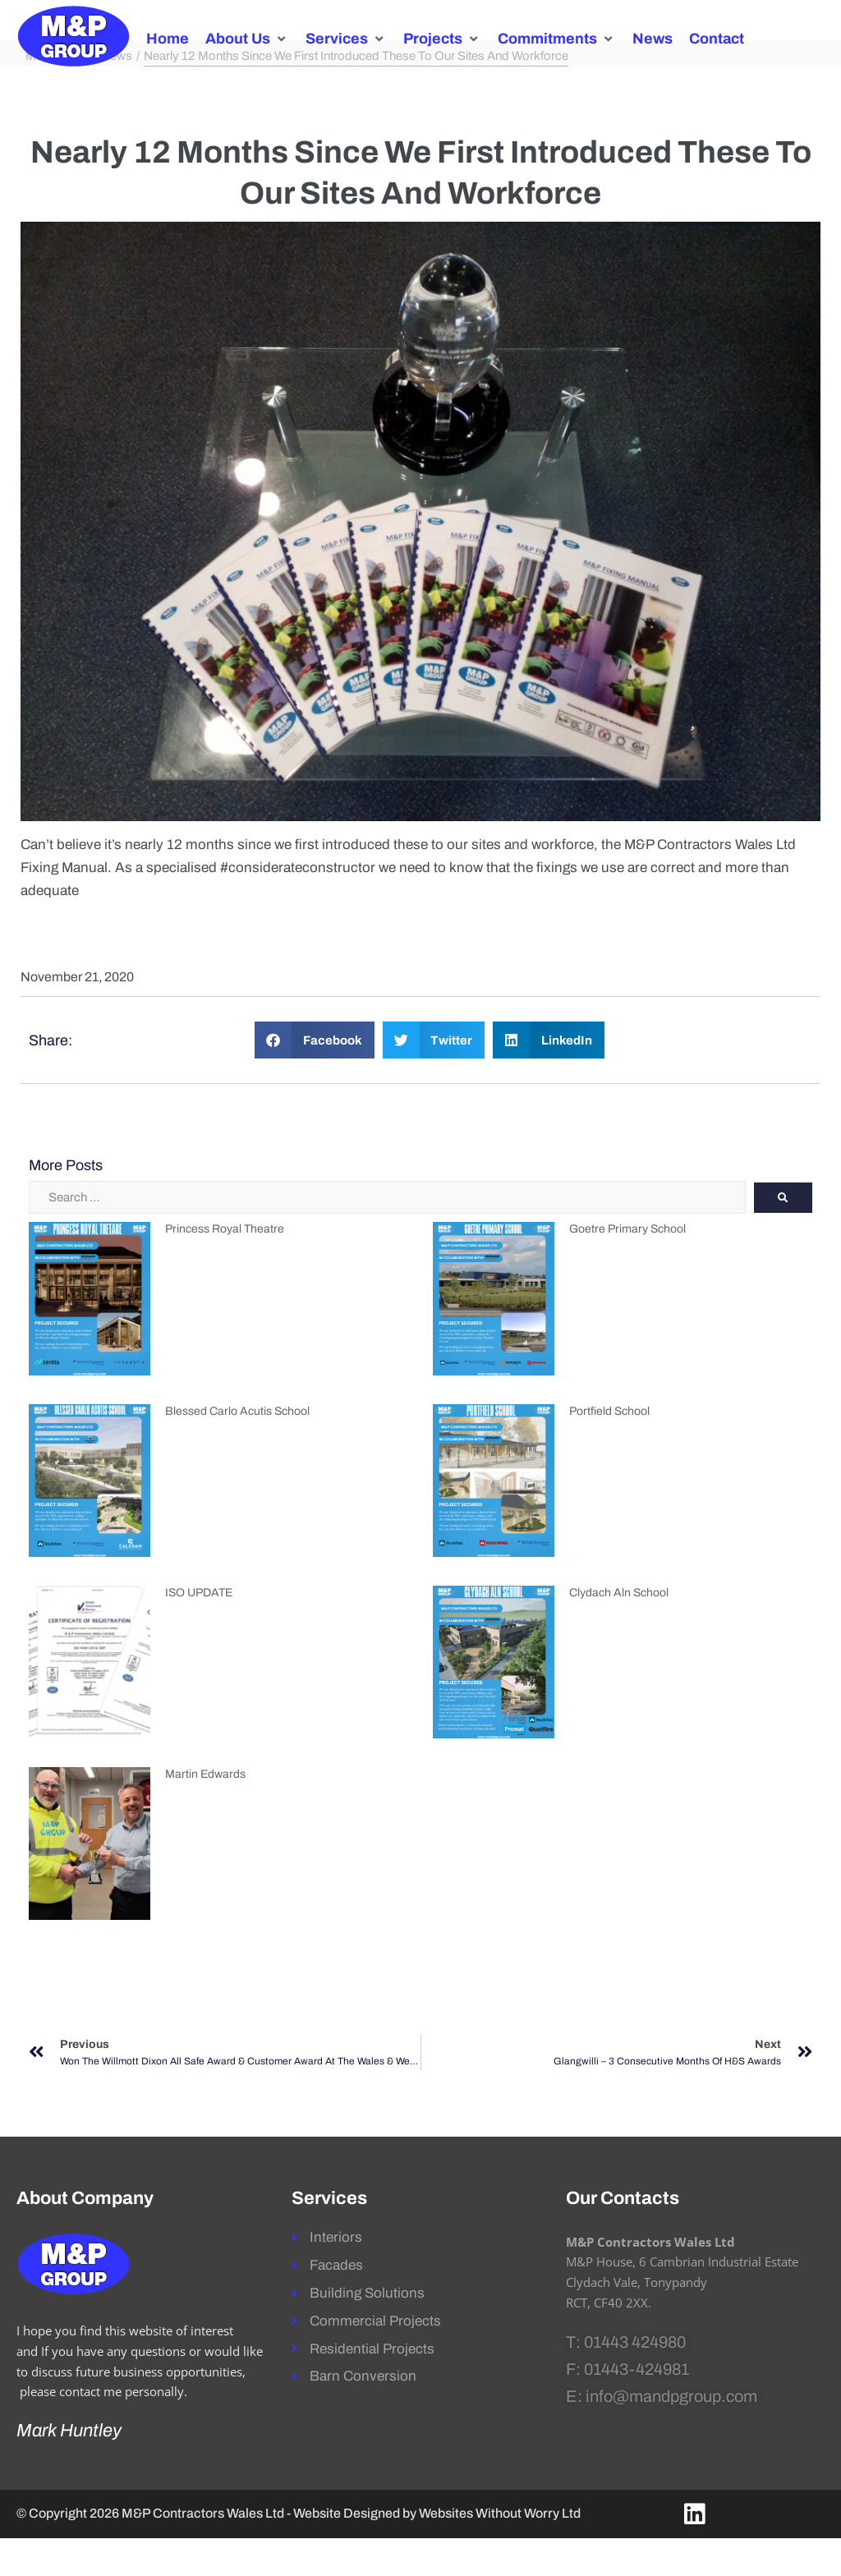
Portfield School (609, 1449)
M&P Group (57, 93)
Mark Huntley (69, 2468)
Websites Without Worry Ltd (500, 2551)
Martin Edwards (205, 1812)
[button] (247, 39)
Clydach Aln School (619, 1630)
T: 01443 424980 (626, 2380)
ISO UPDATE (198, 1630)
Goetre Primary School (627, 1267)
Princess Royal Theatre (224, 1267)
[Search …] (387, 1235)
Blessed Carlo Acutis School (237, 1449)
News (116, 93)
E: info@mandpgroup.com (661, 2434)
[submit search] (783, 1235)
